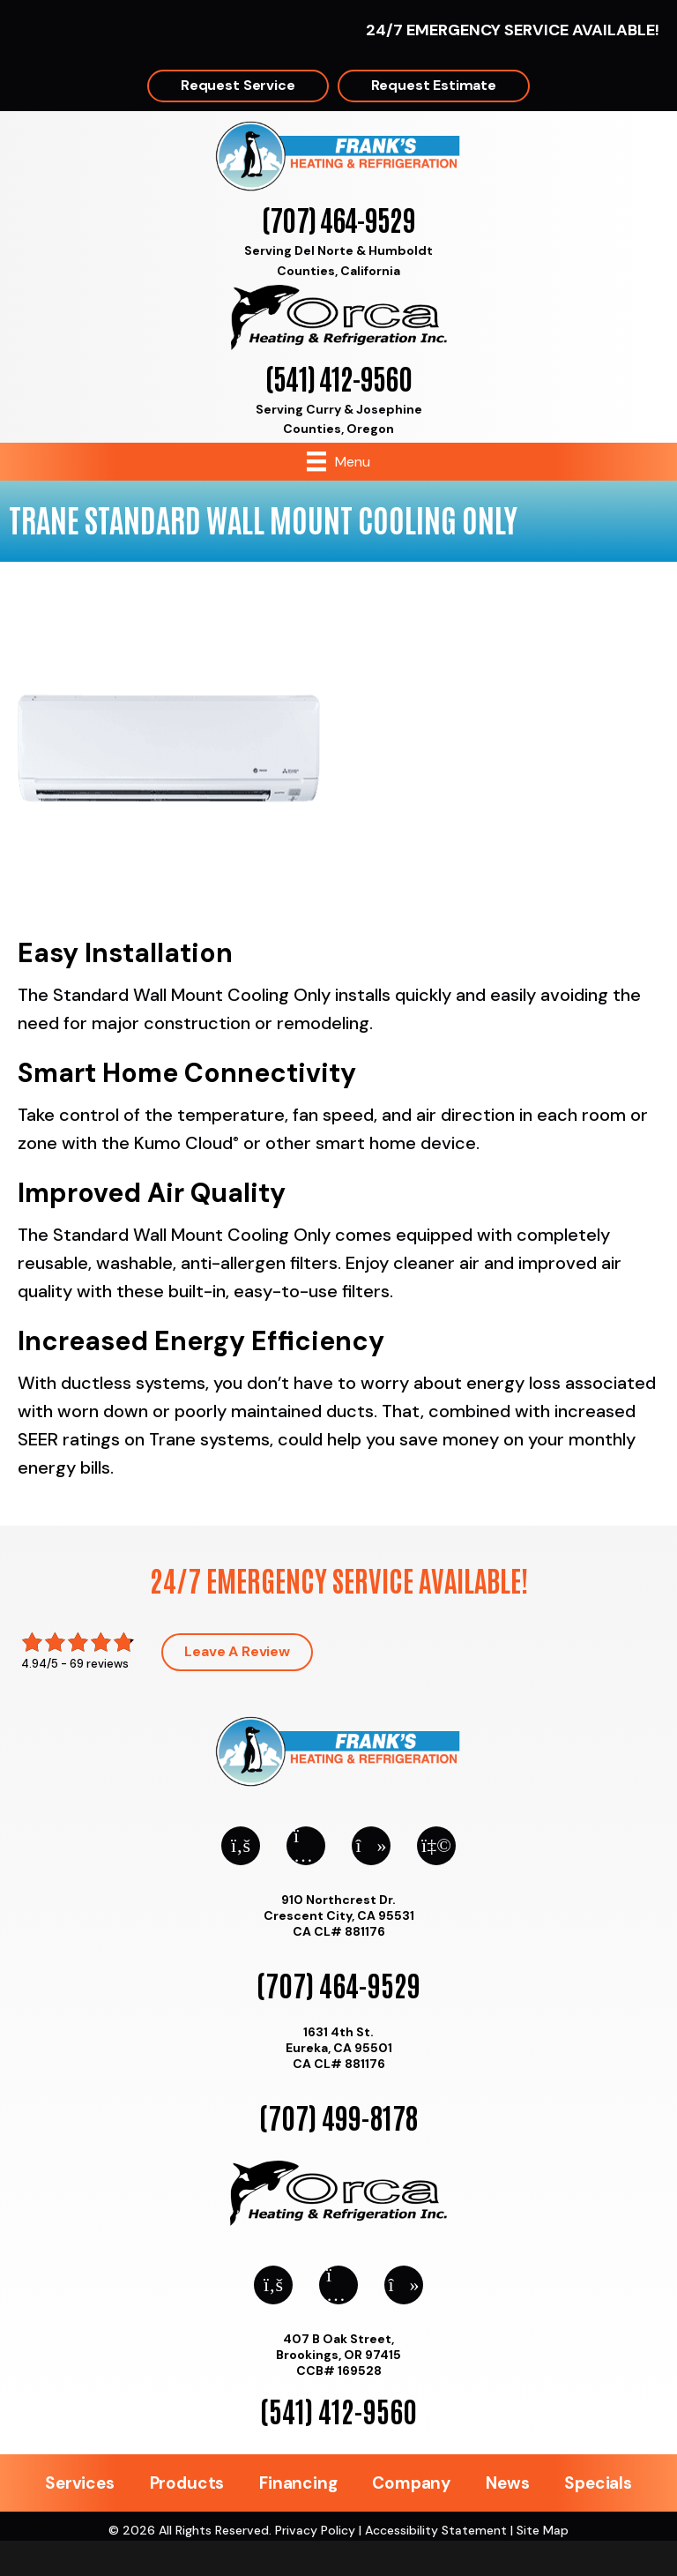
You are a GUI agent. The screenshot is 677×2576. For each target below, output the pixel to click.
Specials (597, 2483)
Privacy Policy (315, 2530)
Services (79, 2483)
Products (187, 2483)
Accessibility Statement (436, 2530)
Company (411, 2483)
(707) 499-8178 (338, 2116)
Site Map (543, 2530)
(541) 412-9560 (338, 377)
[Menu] (338, 461)
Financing (298, 2483)
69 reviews (99, 1663)
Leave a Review (237, 1651)
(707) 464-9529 (338, 218)
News (507, 2483)
